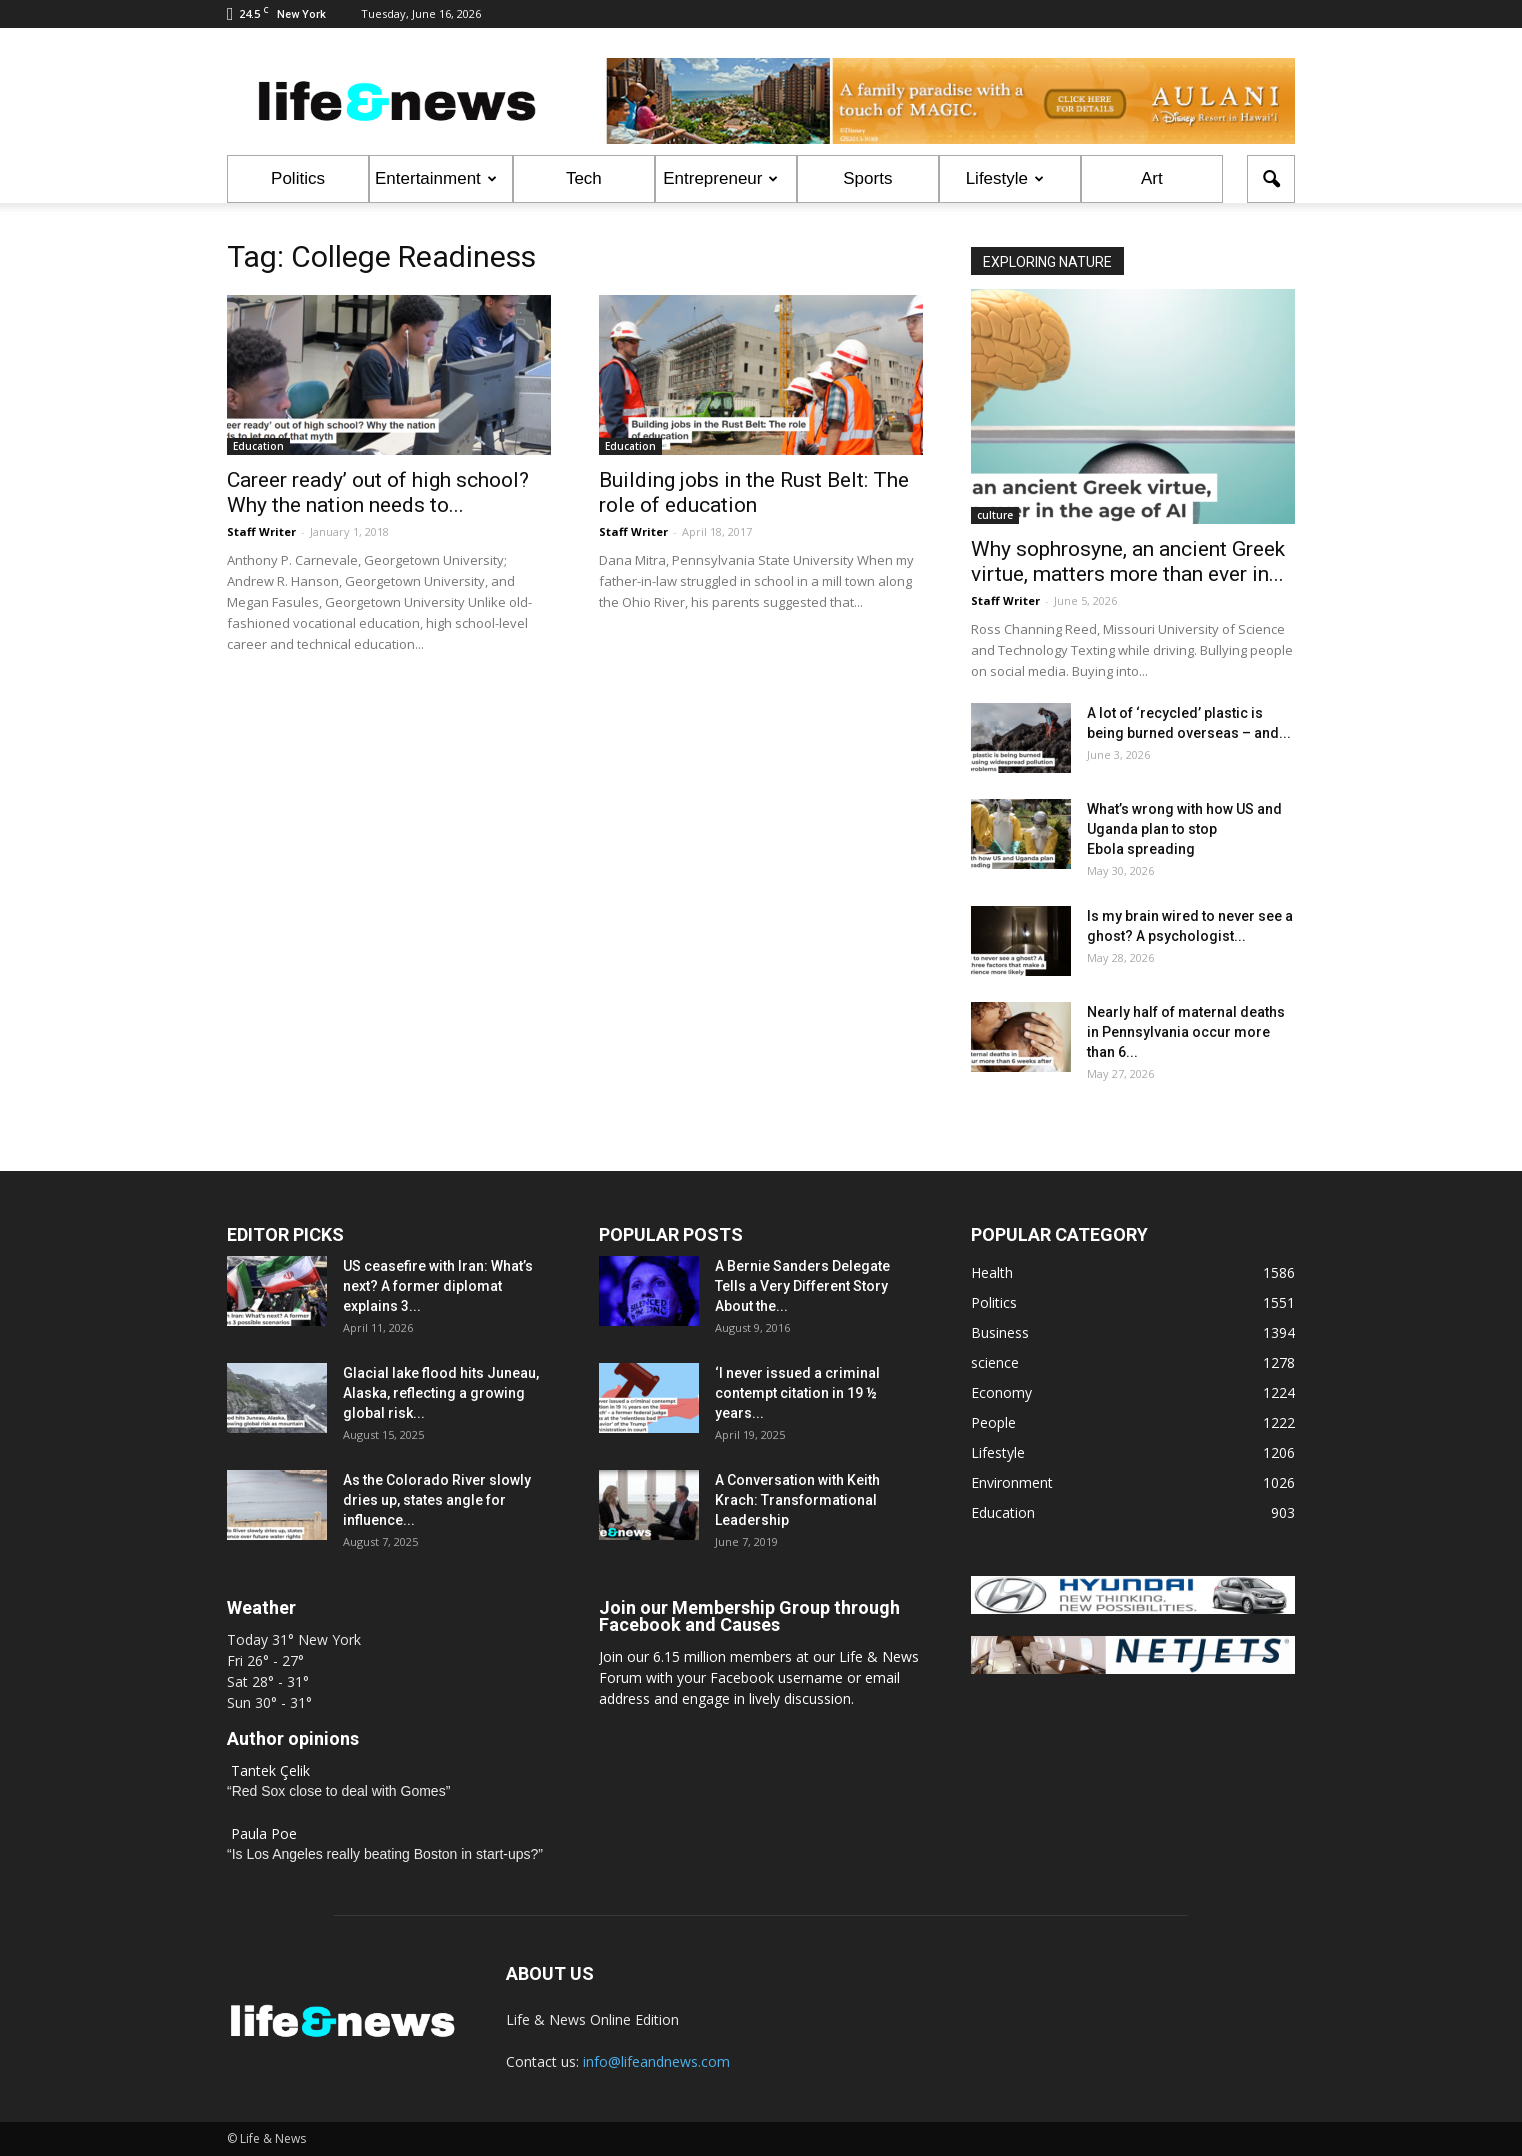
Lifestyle (1005, 178)
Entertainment (436, 178)
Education (258, 446)
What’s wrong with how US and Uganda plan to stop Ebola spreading (1184, 829)
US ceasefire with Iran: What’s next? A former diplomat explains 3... (438, 1286)
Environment (1012, 1482)
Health (992, 1272)
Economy (1001, 1392)
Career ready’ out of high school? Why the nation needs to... (378, 492)
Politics (298, 178)
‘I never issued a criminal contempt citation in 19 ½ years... (797, 1393)
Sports (867, 178)
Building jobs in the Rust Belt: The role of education (754, 492)
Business (1000, 1332)
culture (995, 515)
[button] (1271, 179)
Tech (584, 178)
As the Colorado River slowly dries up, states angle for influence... (437, 1500)
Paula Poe (264, 1833)
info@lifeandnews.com (656, 2061)
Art (1152, 178)
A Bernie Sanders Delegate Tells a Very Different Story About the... (802, 1286)
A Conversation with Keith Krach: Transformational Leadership (797, 1500)
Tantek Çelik (270, 1770)
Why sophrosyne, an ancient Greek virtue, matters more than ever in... (1128, 561)
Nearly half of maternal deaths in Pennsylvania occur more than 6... (1186, 1032)
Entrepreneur (720, 178)
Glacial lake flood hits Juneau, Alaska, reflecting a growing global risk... (441, 1393)
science (995, 1362)
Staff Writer (261, 531)
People (993, 1422)
